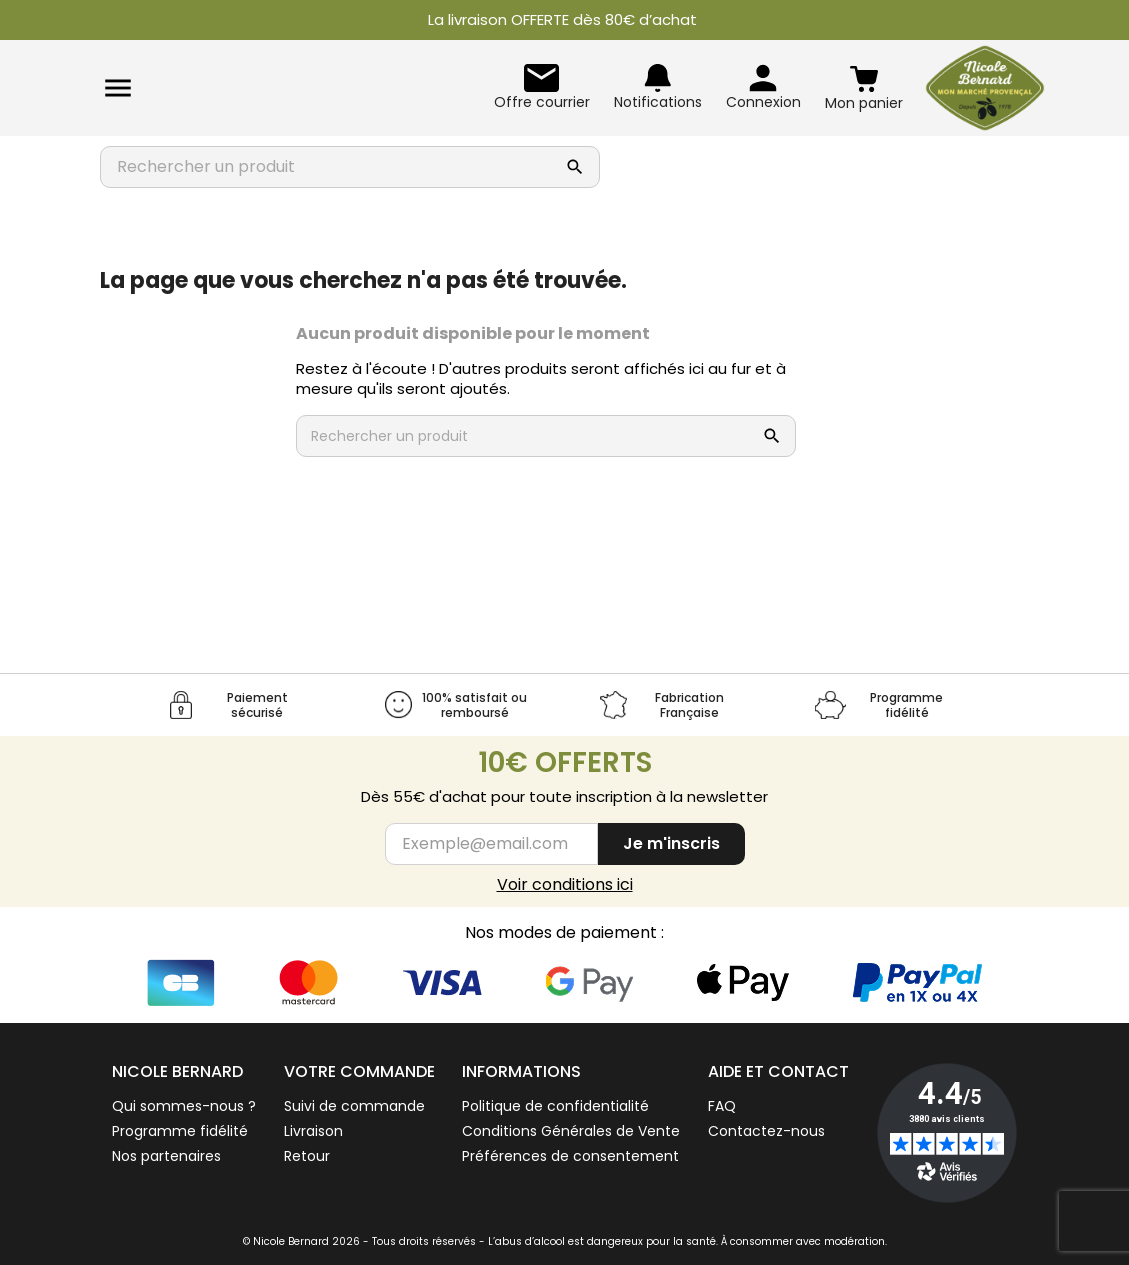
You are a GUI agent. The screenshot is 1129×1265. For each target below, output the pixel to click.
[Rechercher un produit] (330, 167)
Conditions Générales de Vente (571, 1131)
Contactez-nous (766, 1131)
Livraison (313, 1131)
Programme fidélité (180, 1131)
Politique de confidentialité (555, 1106)
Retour (307, 1156)
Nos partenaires (166, 1156)
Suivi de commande (354, 1106)
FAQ (722, 1106)
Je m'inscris (671, 843)
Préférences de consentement (570, 1156)
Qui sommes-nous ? (184, 1106)
